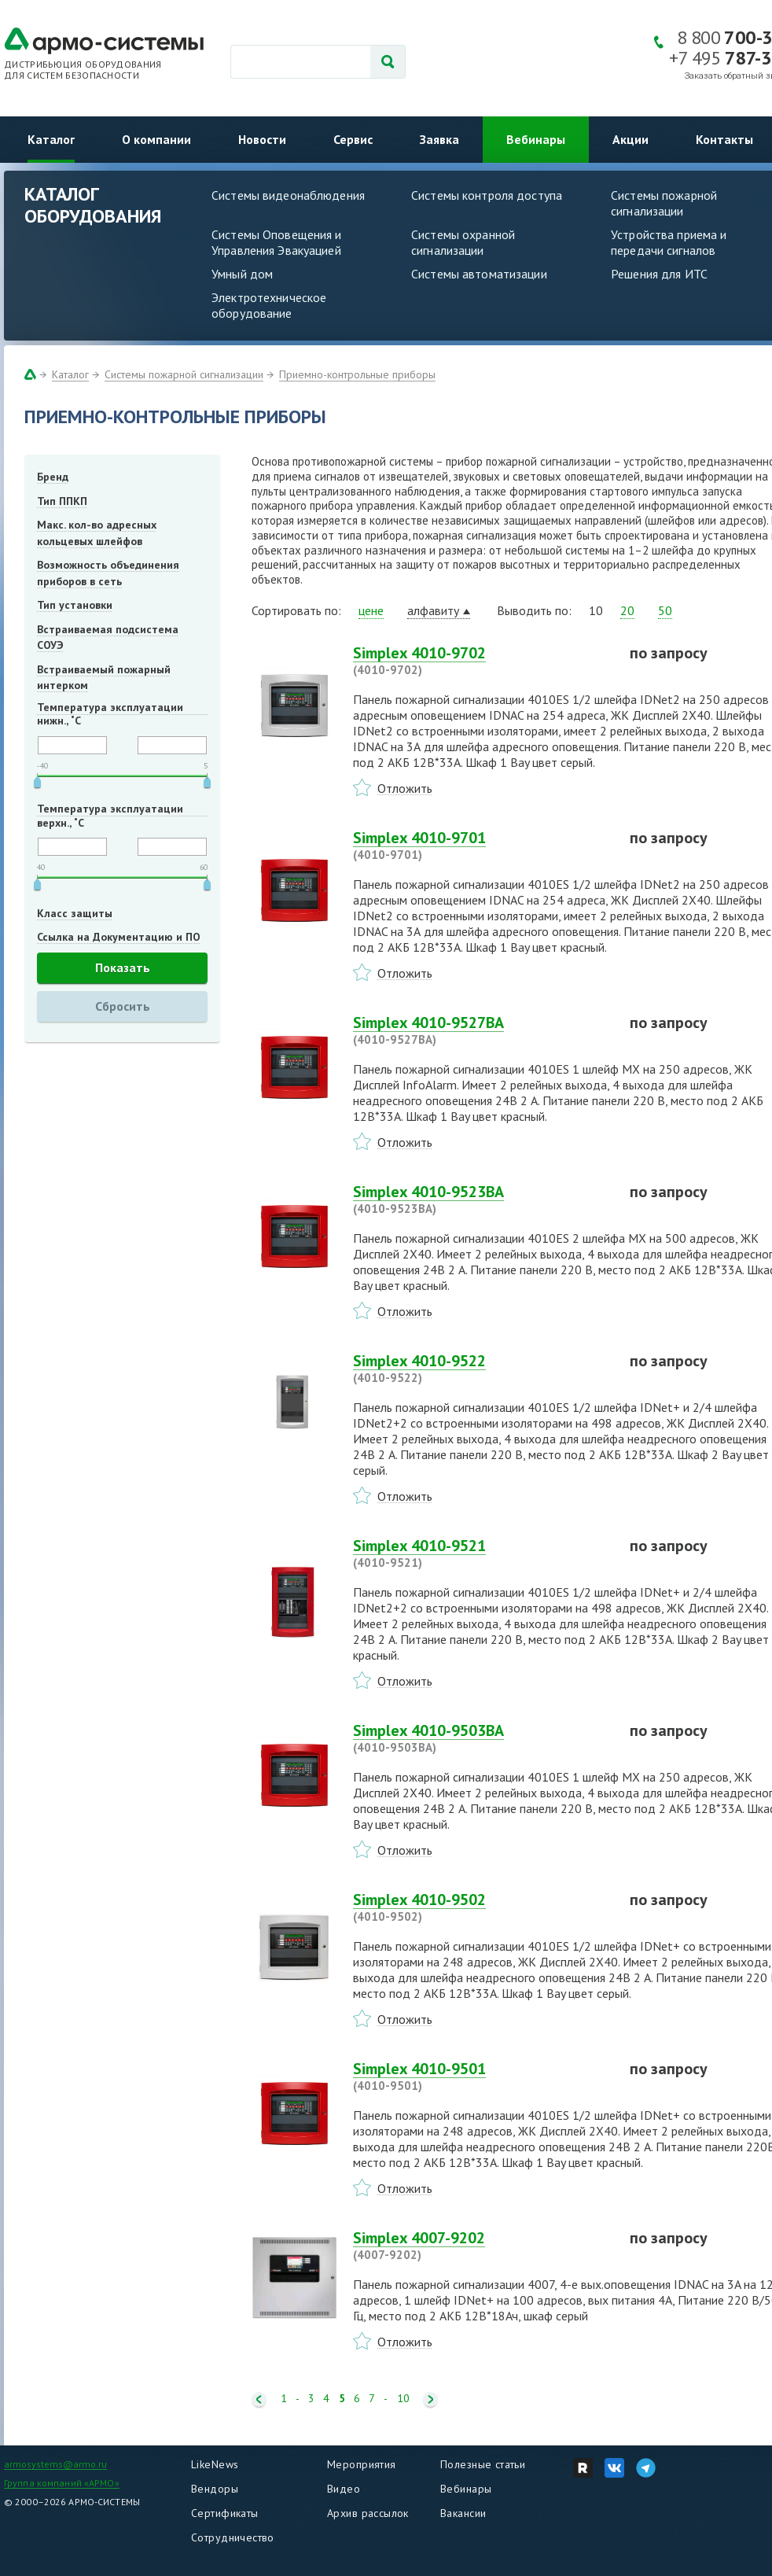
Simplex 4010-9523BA (482, 1199)
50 (665, 610)
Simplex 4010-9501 (482, 2076)
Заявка (439, 139)
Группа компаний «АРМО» (61, 2483)
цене (371, 610)
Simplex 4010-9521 (482, 1553)
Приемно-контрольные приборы (357, 374)
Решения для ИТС (659, 274)
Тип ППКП (62, 501)
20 (627, 610)
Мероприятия (361, 2464)
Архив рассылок (368, 2513)
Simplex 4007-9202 (482, 2246)
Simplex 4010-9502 (482, 1907)
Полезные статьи (482, 2464)
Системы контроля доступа (486, 195)
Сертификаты (225, 2513)
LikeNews (214, 2464)
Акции (630, 139)
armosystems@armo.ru (55, 2464)
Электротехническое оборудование (268, 305)
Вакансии (463, 2513)
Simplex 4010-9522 (482, 1369)
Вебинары (535, 139)
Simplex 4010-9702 (482, 661)
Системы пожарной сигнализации (184, 374)
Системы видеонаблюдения (288, 195)
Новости (262, 139)
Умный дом (242, 274)
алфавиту (433, 610)
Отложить (404, 788)
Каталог (51, 139)
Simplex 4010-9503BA (482, 1738)
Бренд (52, 477)
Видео (343, 2489)
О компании (156, 139)
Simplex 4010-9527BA (482, 1030)
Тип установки (74, 605)
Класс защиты (74, 913)
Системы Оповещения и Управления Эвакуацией (276, 242)
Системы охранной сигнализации (463, 242)
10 (403, 2398)
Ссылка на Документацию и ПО (118, 937)
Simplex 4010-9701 (482, 845)
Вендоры (214, 2489)
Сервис (353, 139)
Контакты (724, 139)
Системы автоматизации (479, 274)
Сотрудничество (232, 2537)
